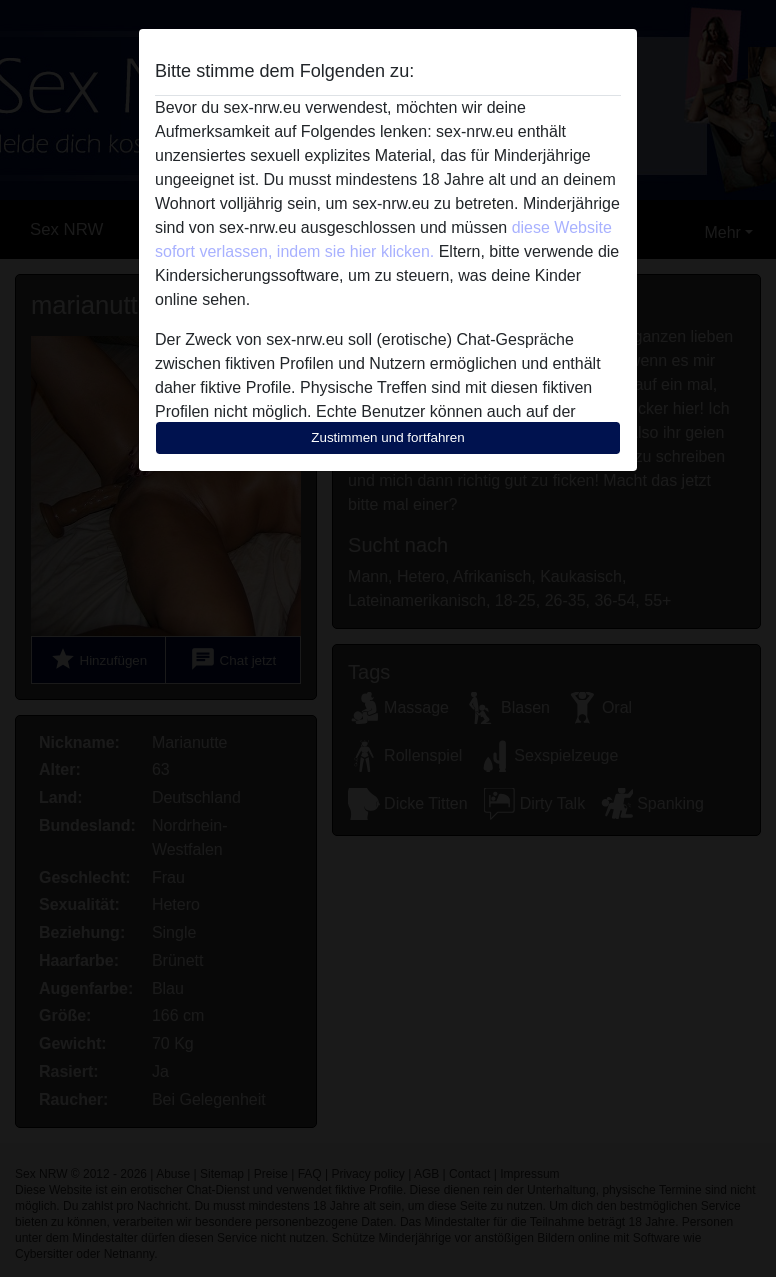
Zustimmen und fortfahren (388, 437)
